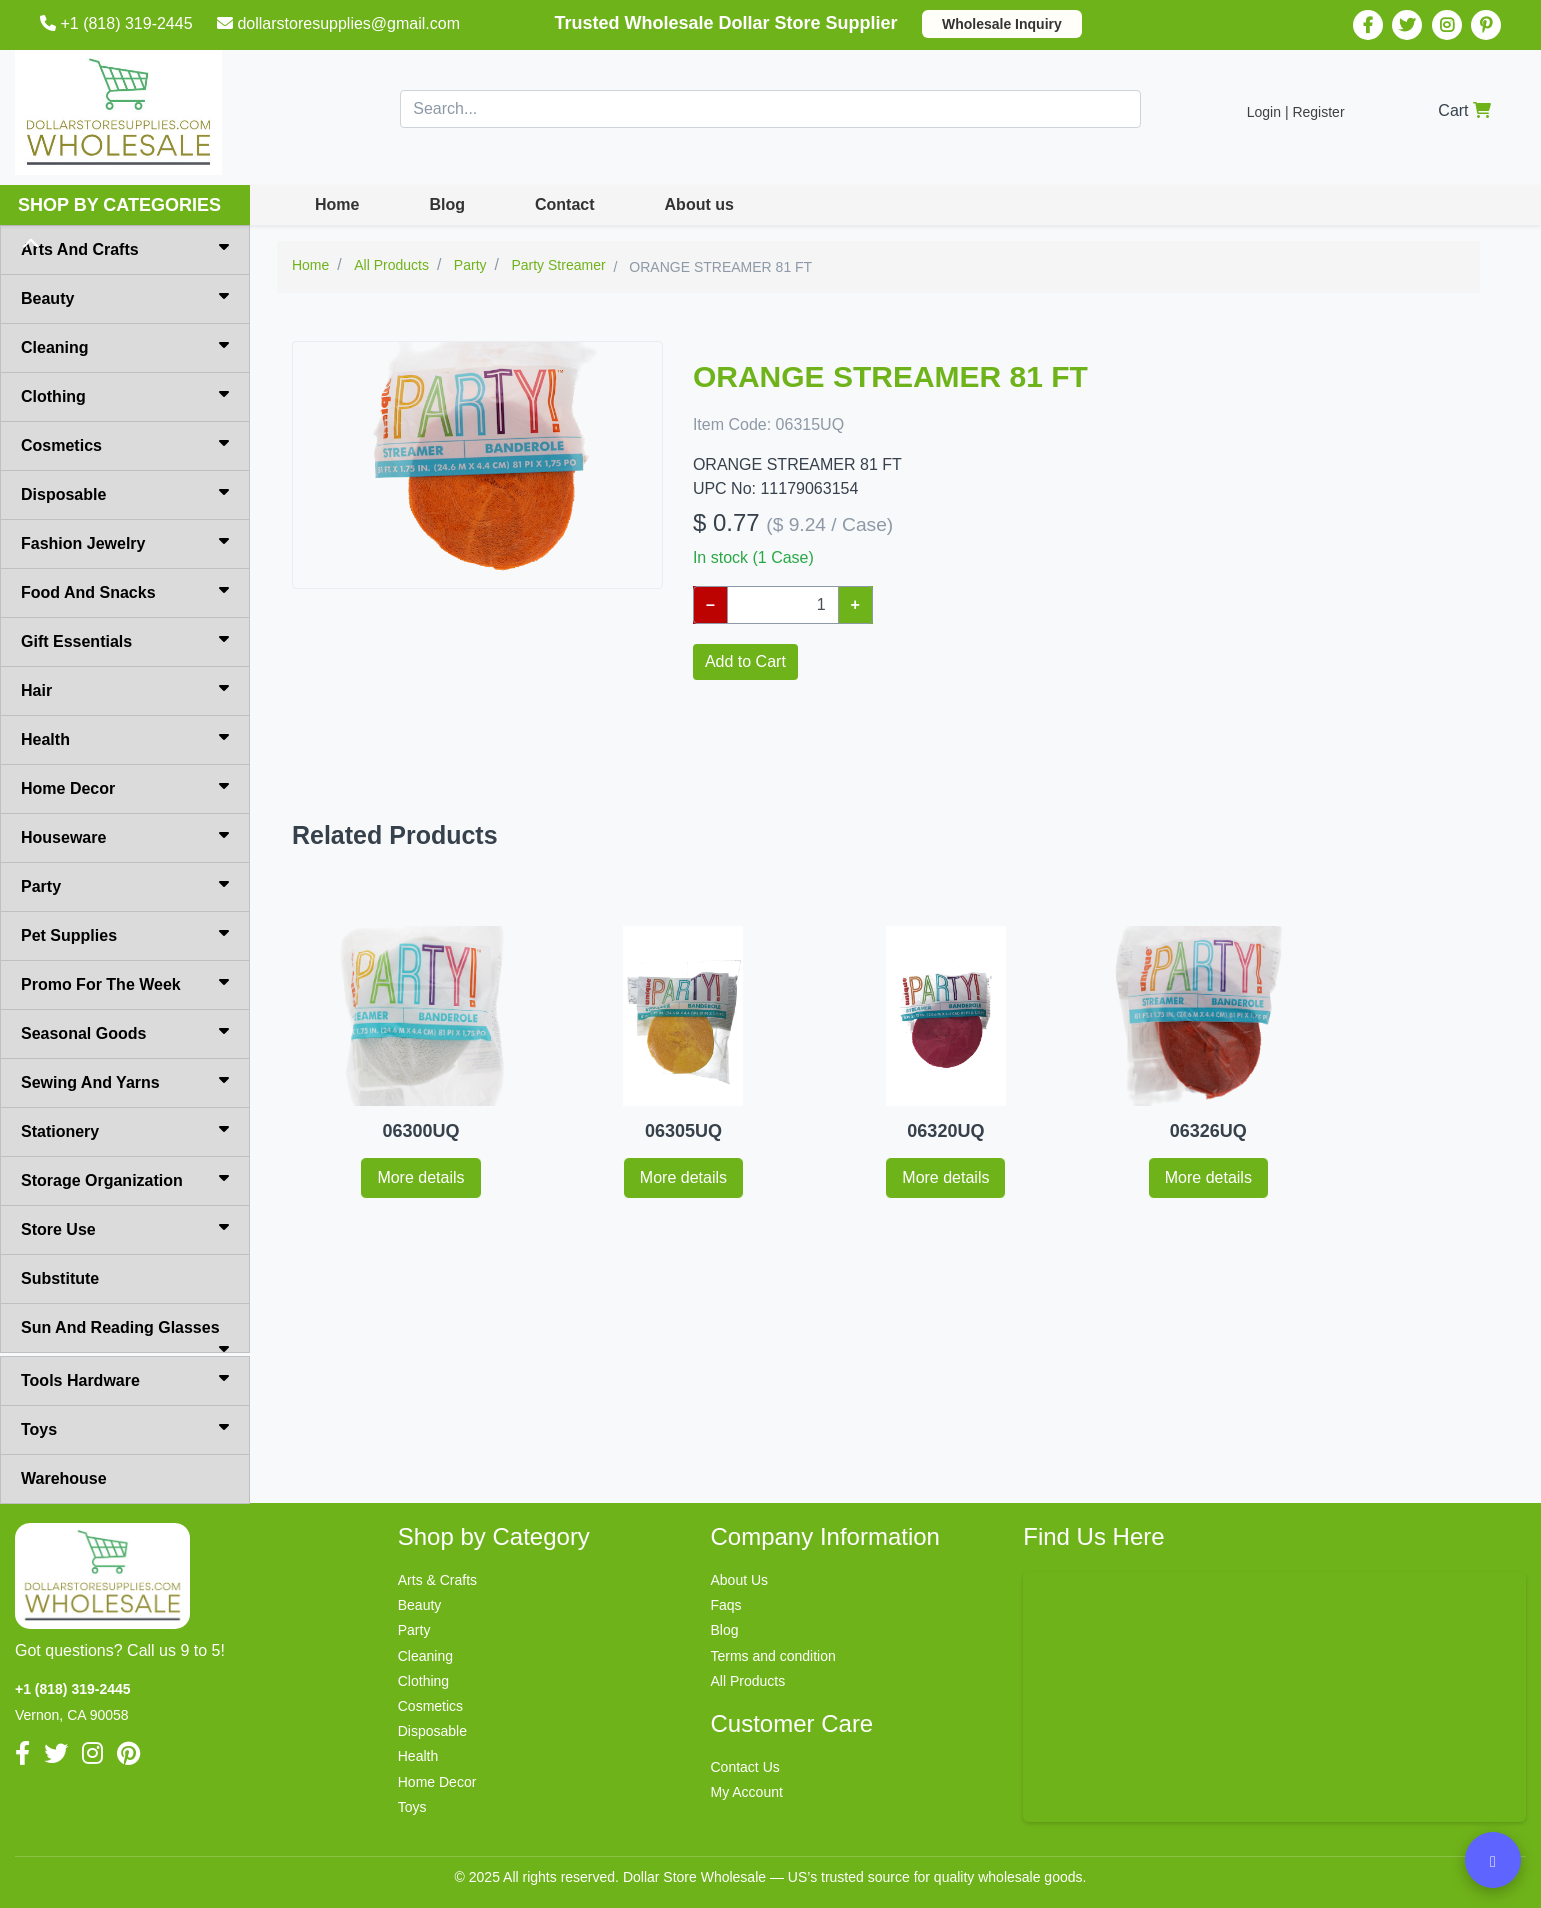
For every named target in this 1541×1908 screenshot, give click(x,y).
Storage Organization (125, 1179)
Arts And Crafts (125, 248)
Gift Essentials (125, 640)
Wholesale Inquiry (1002, 24)
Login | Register (1296, 112)
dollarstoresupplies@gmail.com (340, 23)
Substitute (60, 1278)
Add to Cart (745, 661)
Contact (565, 204)
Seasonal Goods (125, 1032)
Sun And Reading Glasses (125, 1336)
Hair (125, 689)
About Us (740, 1580)
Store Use (125, 1228)
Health (125, 738)
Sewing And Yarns (125, 1081)
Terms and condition (773, 1656)
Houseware (125, 836)
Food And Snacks (125, 591)
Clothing (125, 395)
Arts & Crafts (437, 1580)
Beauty (125, 297)
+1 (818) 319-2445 (118, 23)
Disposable (125, 493)
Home (337, 204)
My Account (747, 1792)
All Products (748, 1681)
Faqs (726, 1605)
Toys (125, 1428)
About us (699, 204)
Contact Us (745, 1767)
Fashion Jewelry (125, 542)
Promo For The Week (125, 983)
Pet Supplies (125, 934)
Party (125, 885)
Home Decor (125, 787)
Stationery (125, 1130)
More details (420, 1177)
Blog (447, 204)
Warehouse (64, 1478)
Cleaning (125, 346)
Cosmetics (125, 444)
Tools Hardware (125, 1379)
